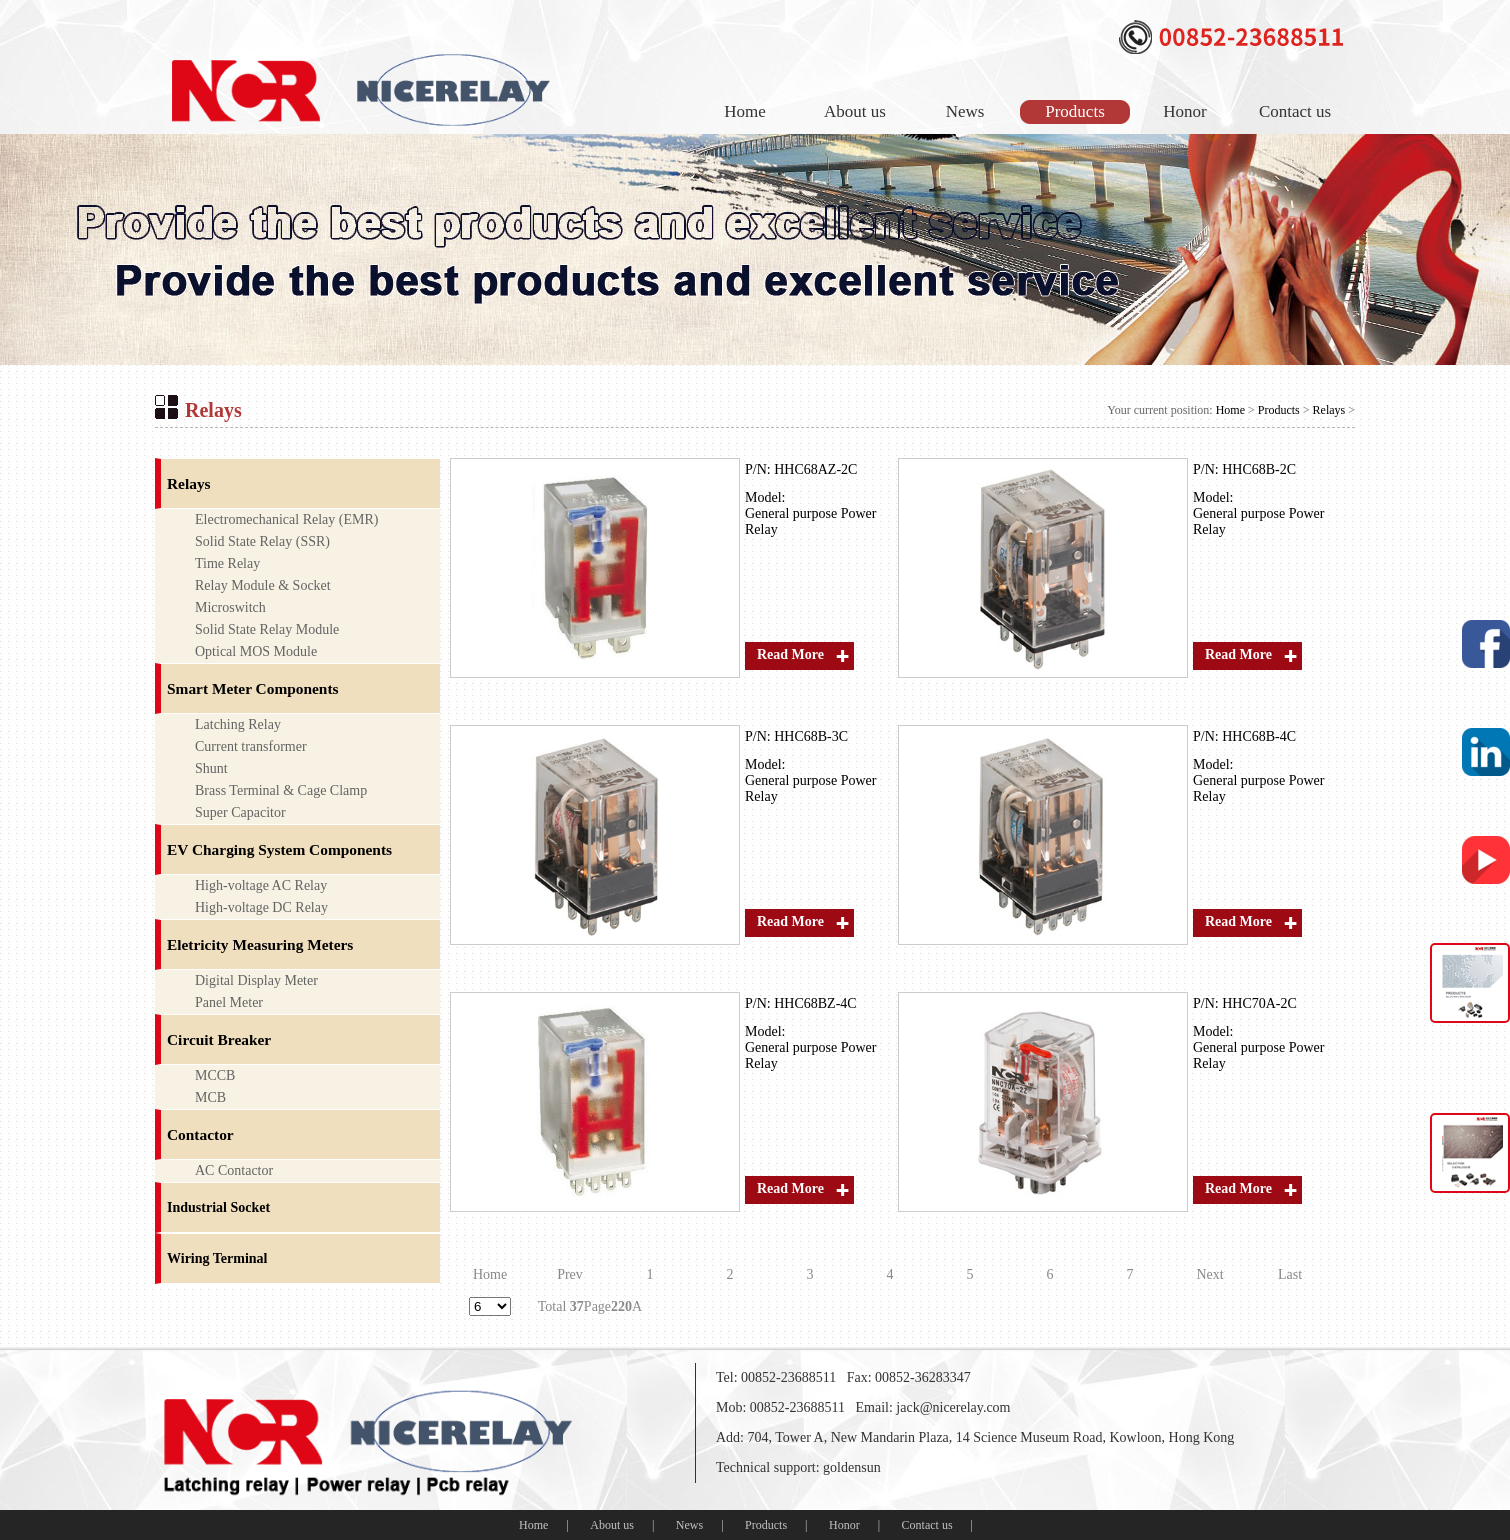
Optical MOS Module (256, 651)
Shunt (211, 768)
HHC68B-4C (1259, 736)
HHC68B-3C (811, 736)
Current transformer (251, 746)
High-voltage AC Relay (261, 885)
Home (745, 111)
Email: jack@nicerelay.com (932, 1407)
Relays (1329, 410)
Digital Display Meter (256, 980)
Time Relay (227, 563)
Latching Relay (238, 724)
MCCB (215, 1075)
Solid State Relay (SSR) (262, 541)
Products (1075, 111)
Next (1209, 1274)
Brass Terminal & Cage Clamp (281, 790)
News (965, 111)
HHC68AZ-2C (815, 469)
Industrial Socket (218, 1207)
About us (855, 111)
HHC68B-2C (1259, 469)
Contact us (1295, 111)
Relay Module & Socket (263, 585)
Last (1290, 1274)
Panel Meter (229, 1002)
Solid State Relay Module (267, 629)
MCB (210, 1097)
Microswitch (230, 607)
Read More (790, 654)
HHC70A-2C (1259, 1003)
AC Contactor (234, 1170)
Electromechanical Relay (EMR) (286, 519)
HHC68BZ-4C (815, 1003)
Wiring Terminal (217, 1258)
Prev (570, 1274)
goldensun (852, 1467)
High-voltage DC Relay (261, 907)
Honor (1184, 111)
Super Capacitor (240, 812)
